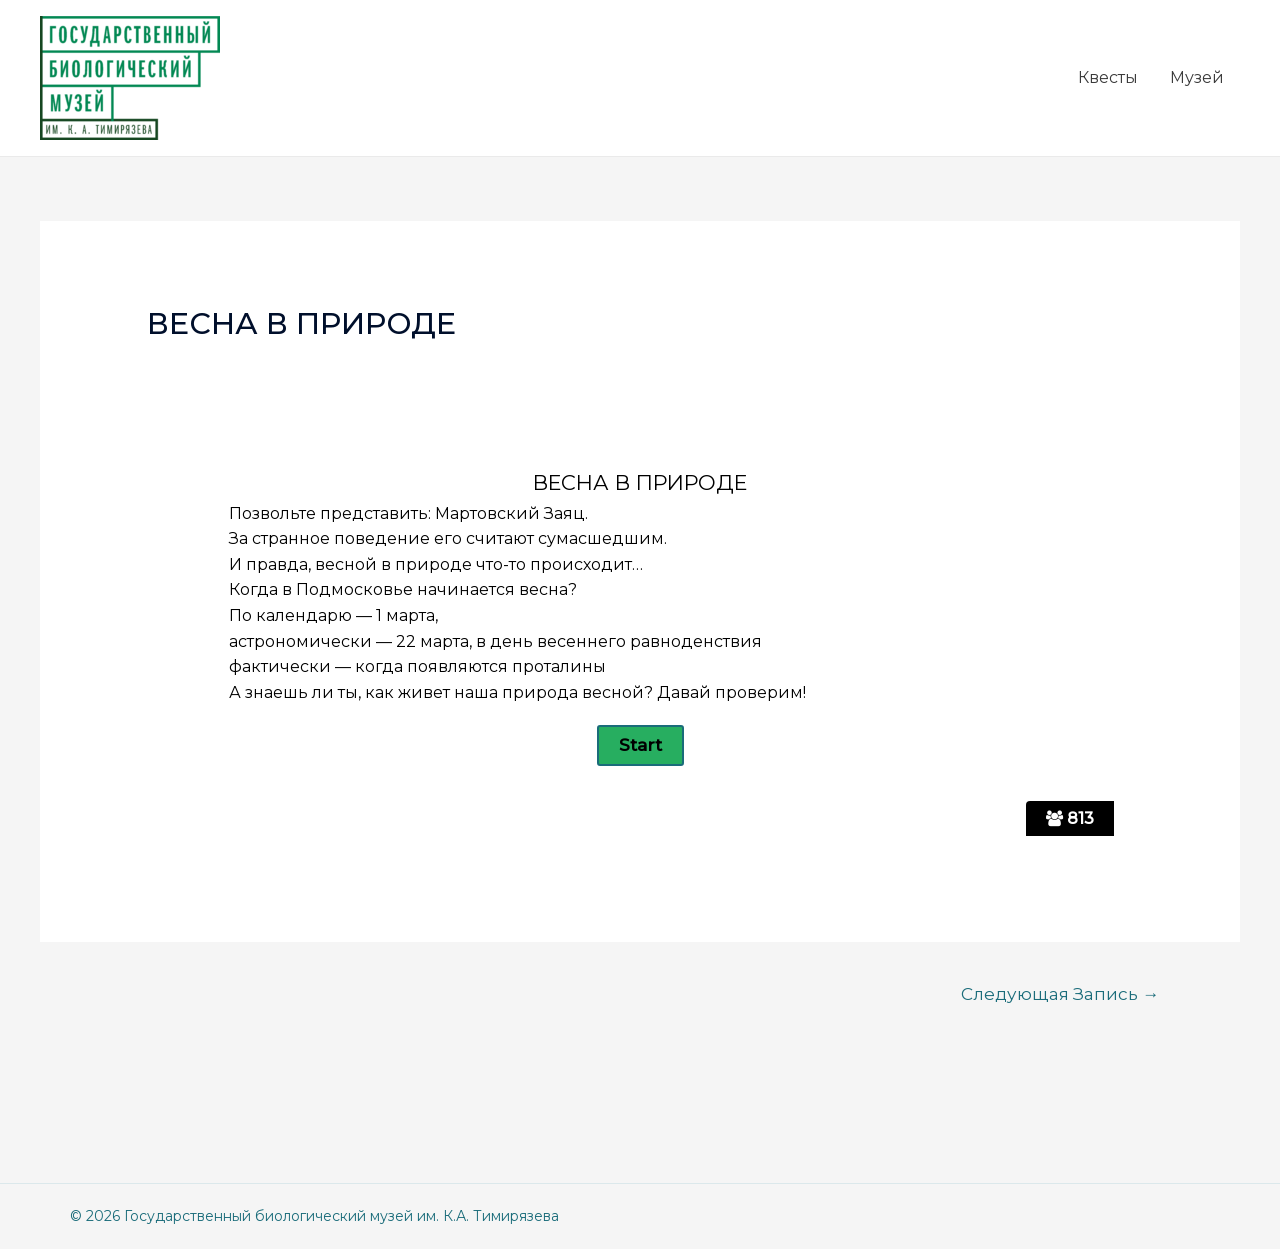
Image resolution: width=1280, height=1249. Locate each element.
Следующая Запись (1060, 993)
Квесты (1108, 77)
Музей (1197, 77)
